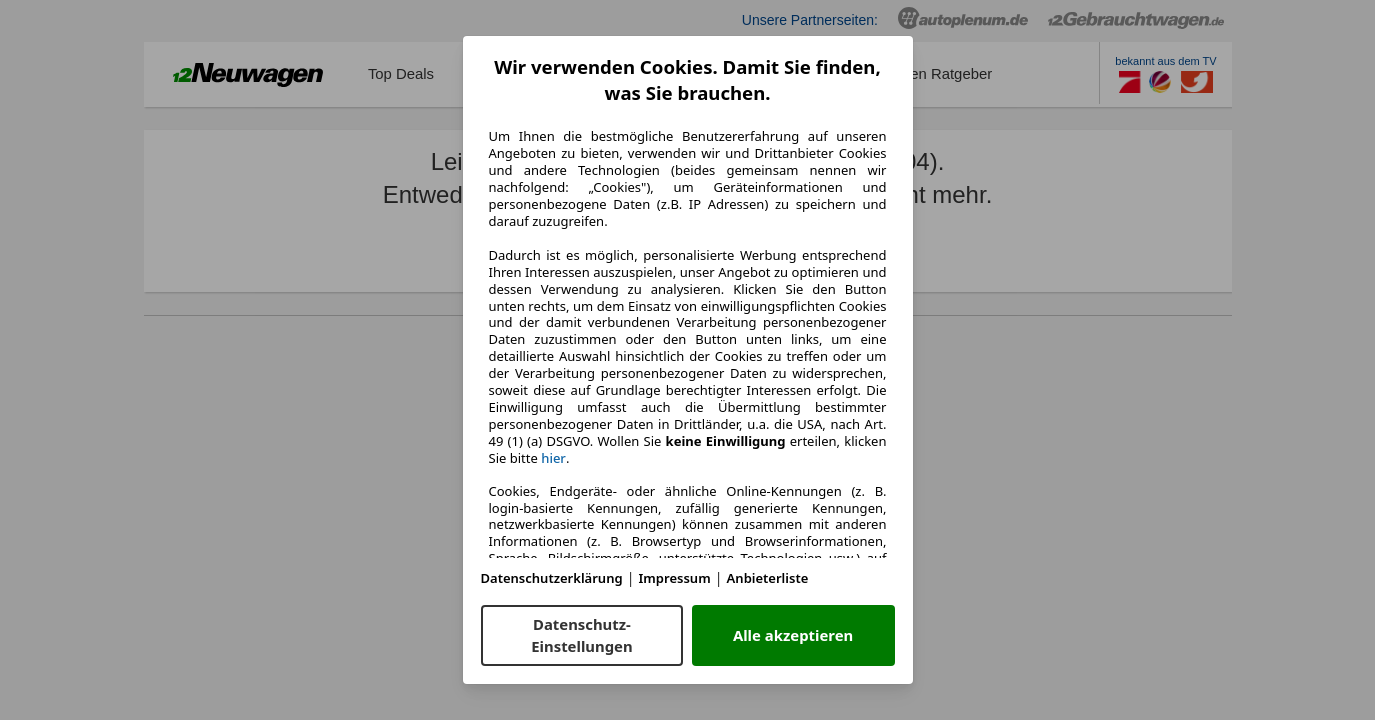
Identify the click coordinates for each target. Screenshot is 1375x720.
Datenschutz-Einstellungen (581, 635)
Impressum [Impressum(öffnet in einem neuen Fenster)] (675, 578)
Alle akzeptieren (793, 635)
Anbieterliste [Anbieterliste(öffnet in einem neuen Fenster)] (768, 578)
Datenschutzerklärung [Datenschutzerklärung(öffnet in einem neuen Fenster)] (552, 578)
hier (553, 458)
